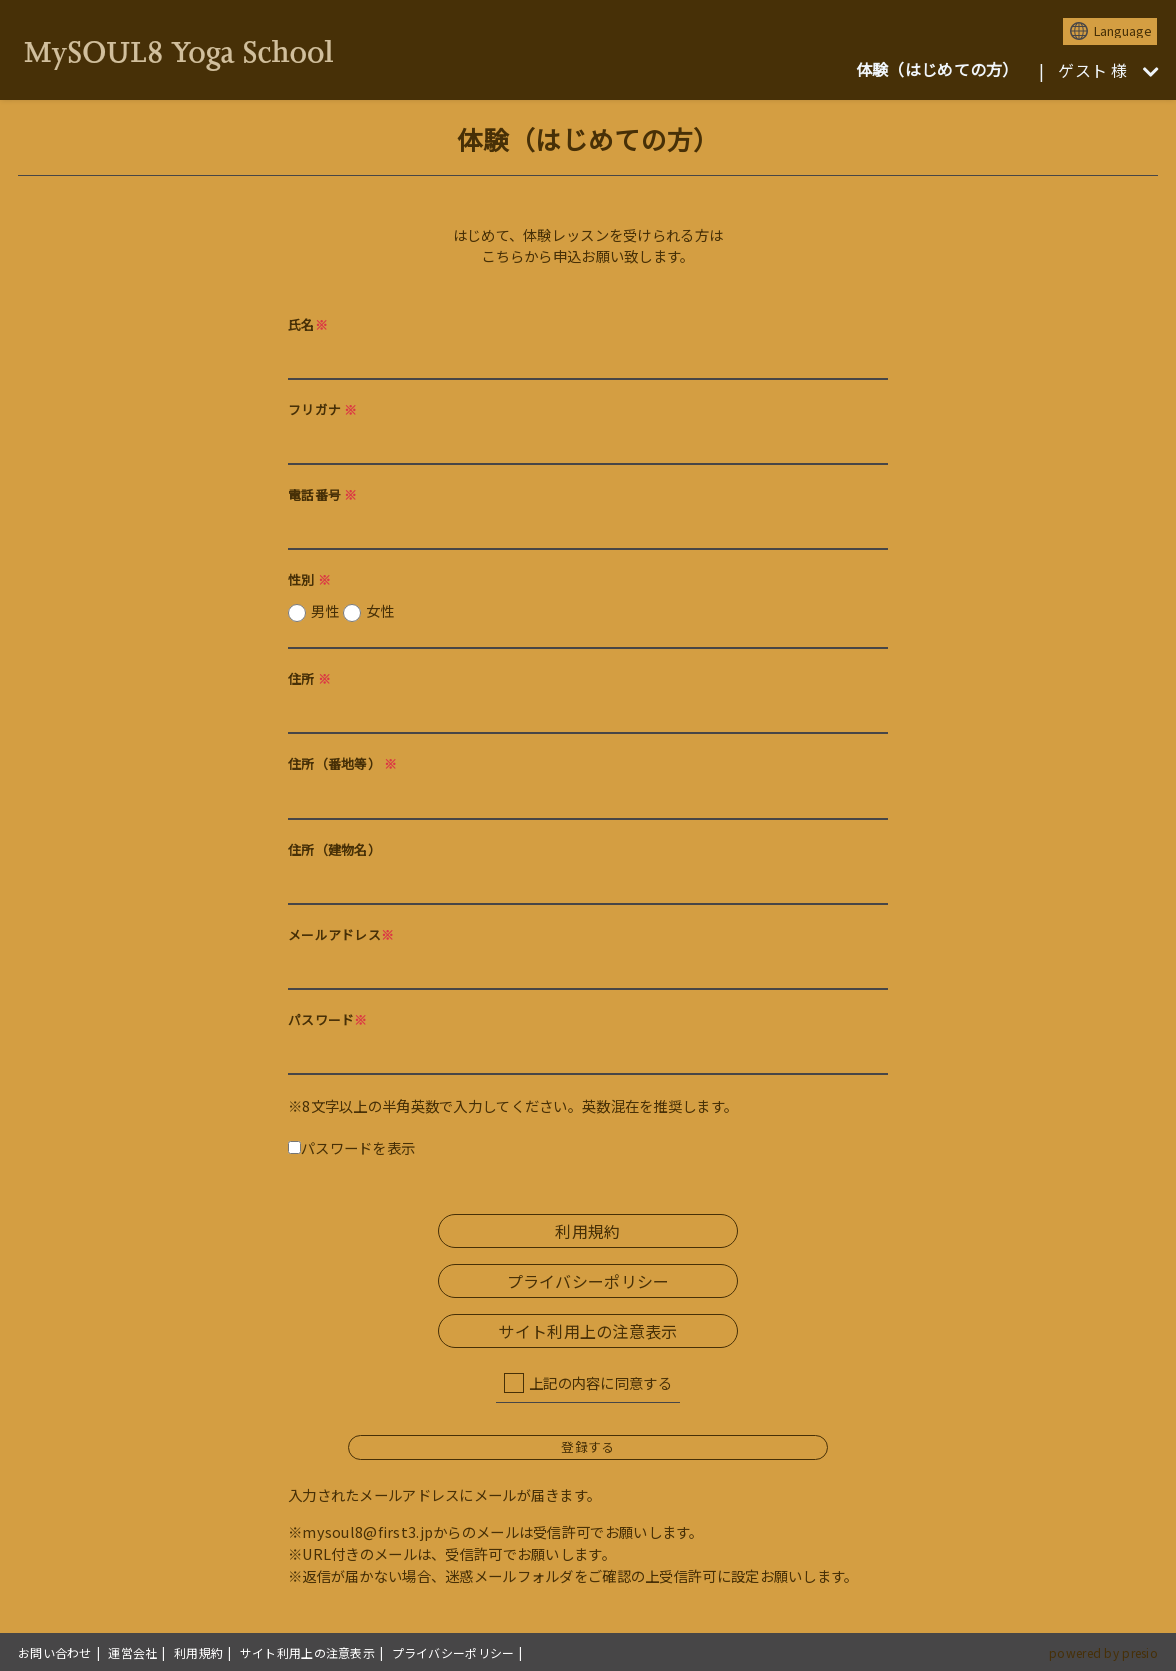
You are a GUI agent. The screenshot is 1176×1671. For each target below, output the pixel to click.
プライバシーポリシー (588, 1281)
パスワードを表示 (351, 1147)
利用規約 (587, 1231)
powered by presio (1103, 1652)
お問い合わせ (55, 1652)
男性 (352, 611)
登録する (587, 1446)
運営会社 (132, 1652)
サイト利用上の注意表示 (587, 1331)
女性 (380, 610)
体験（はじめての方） (937, 69)
